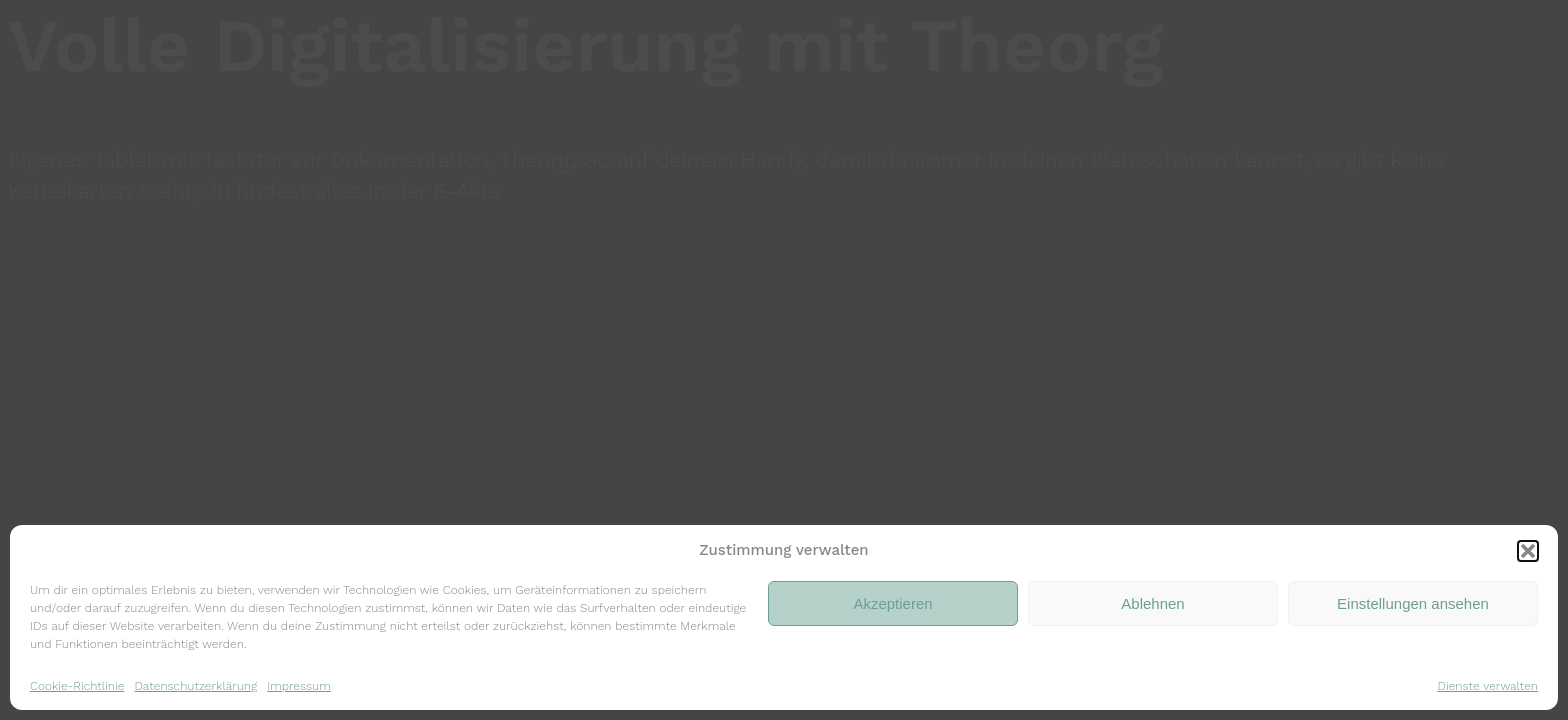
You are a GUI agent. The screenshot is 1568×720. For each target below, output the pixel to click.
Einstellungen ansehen (1413, 603)
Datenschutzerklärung (195, 686)
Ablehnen (1152, 603)
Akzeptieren (892, 603)
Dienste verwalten (1488, 686)
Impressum (299, 686)
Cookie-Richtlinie (77, 686)
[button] (1528, 551)
